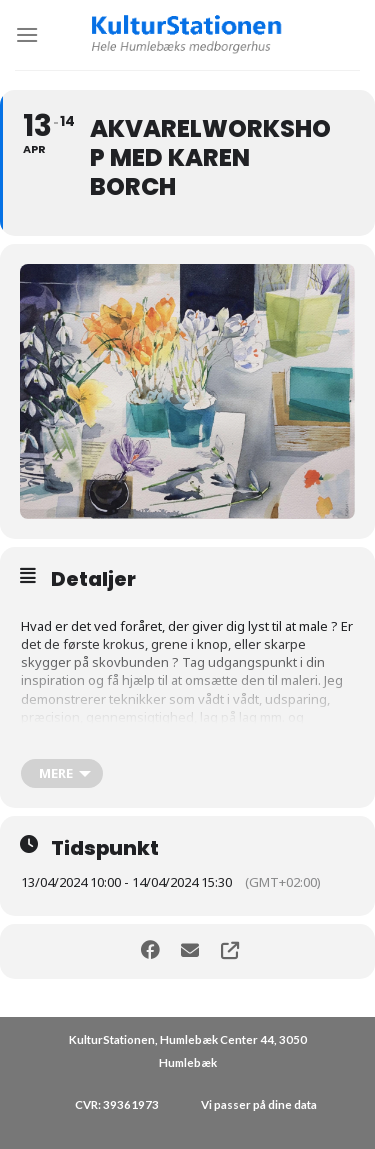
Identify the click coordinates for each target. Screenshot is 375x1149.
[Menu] (27, 34)
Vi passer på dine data (259, 1104)
